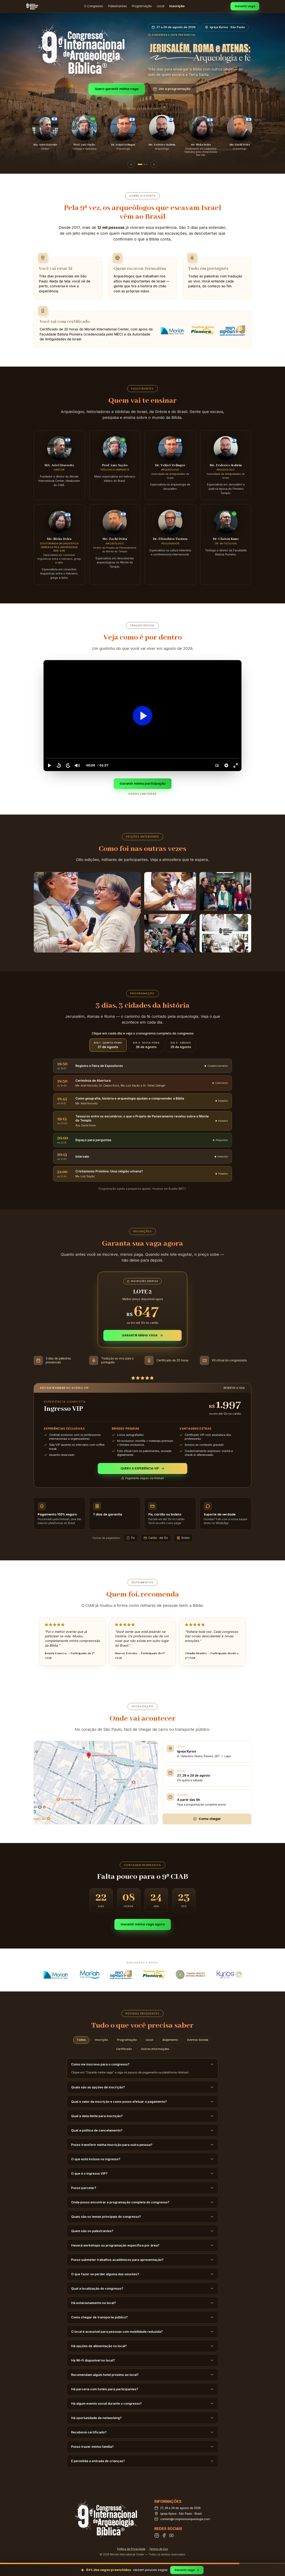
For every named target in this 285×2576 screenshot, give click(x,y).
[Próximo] (153, 164)
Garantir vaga (245, 6)
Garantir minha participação (143, 783)
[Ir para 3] (146, 164)
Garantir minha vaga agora (143, 1924)
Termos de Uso (158, 2549)
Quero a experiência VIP (142, 1472)
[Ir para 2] (144, 164)
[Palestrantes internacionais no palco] (87, 916)
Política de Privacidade (131, 2549)
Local (160, 6)
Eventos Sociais (197, 2040)
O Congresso (93, 6)
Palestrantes (117, 6)
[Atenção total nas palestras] (170, 937)
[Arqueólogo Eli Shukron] (170, 895)
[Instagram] (156, 2535)
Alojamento (170, 2040)
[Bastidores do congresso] (225, 937)
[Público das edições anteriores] (225, 895)
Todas (81, 2040)
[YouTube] (171, 2535)
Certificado (124, 2049)
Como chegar (207, 1819)
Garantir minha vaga (142, 1339)
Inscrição (177, 6)
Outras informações (155, 2049)
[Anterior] (131, 164)
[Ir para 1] (140, 164)
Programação (142, 6)
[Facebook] (164, 2535)
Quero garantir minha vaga (116, 89)
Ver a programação (172, 89)
